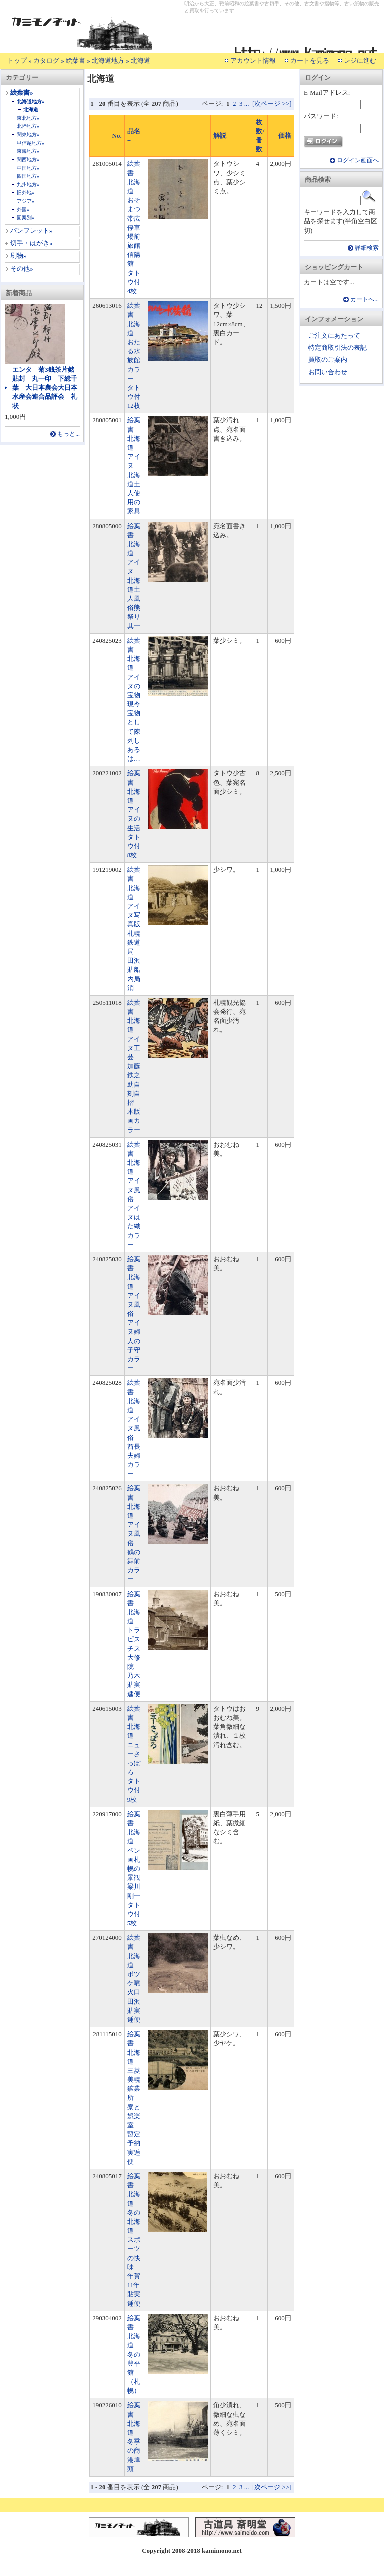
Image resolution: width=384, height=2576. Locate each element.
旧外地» (25, 192)
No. (117, 135)
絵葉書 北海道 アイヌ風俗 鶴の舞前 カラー (137, 1533)
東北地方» (28, 118)
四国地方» (28, 176)
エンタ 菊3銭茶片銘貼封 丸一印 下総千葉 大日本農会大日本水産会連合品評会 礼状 (45, 388)
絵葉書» (22, 92)
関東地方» (28, 134)
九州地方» (28, 184)
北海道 (140, 60)
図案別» (25, 217)
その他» (22, 268)
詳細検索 (367, 248)
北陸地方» (28, 126)
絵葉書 (76, 60)
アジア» (25, 201)
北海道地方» (30, 101)
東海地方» (28, 151)
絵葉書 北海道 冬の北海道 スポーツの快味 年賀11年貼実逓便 (134, 2239)
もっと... (69, 434)
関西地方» (28, 159)
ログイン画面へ (358, 160)
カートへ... (364, 299)
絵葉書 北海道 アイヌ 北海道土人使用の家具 (134, 465)
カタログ (47, 60)
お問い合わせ (328, 372)
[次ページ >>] (272, 103)
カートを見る (310, 60)
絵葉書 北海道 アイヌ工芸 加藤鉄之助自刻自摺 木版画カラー (134, 1066)
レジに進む (360, 60)
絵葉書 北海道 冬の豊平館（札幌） (134, 2354)
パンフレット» (31, 230)
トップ (17, 60)
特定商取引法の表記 (337, 347)
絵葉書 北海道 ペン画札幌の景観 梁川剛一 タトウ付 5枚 (137, 1868)
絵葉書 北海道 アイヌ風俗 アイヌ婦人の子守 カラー (137, 1313)
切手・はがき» (31, 243)
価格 (285, 135)
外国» (23, 209)
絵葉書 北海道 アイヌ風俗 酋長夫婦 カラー (137, 1428)
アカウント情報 (253, 60)
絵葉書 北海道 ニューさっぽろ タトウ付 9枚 (137, 1754)
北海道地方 (108, 60)
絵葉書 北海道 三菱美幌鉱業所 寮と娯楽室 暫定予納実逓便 (134, 2097)
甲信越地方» (30, 143)
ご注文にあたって (334, 335)
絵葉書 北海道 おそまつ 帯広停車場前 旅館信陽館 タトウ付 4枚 (137, 227)
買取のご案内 (328, 359)
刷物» (18, 255)
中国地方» (28, 168)
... (247, 103)
